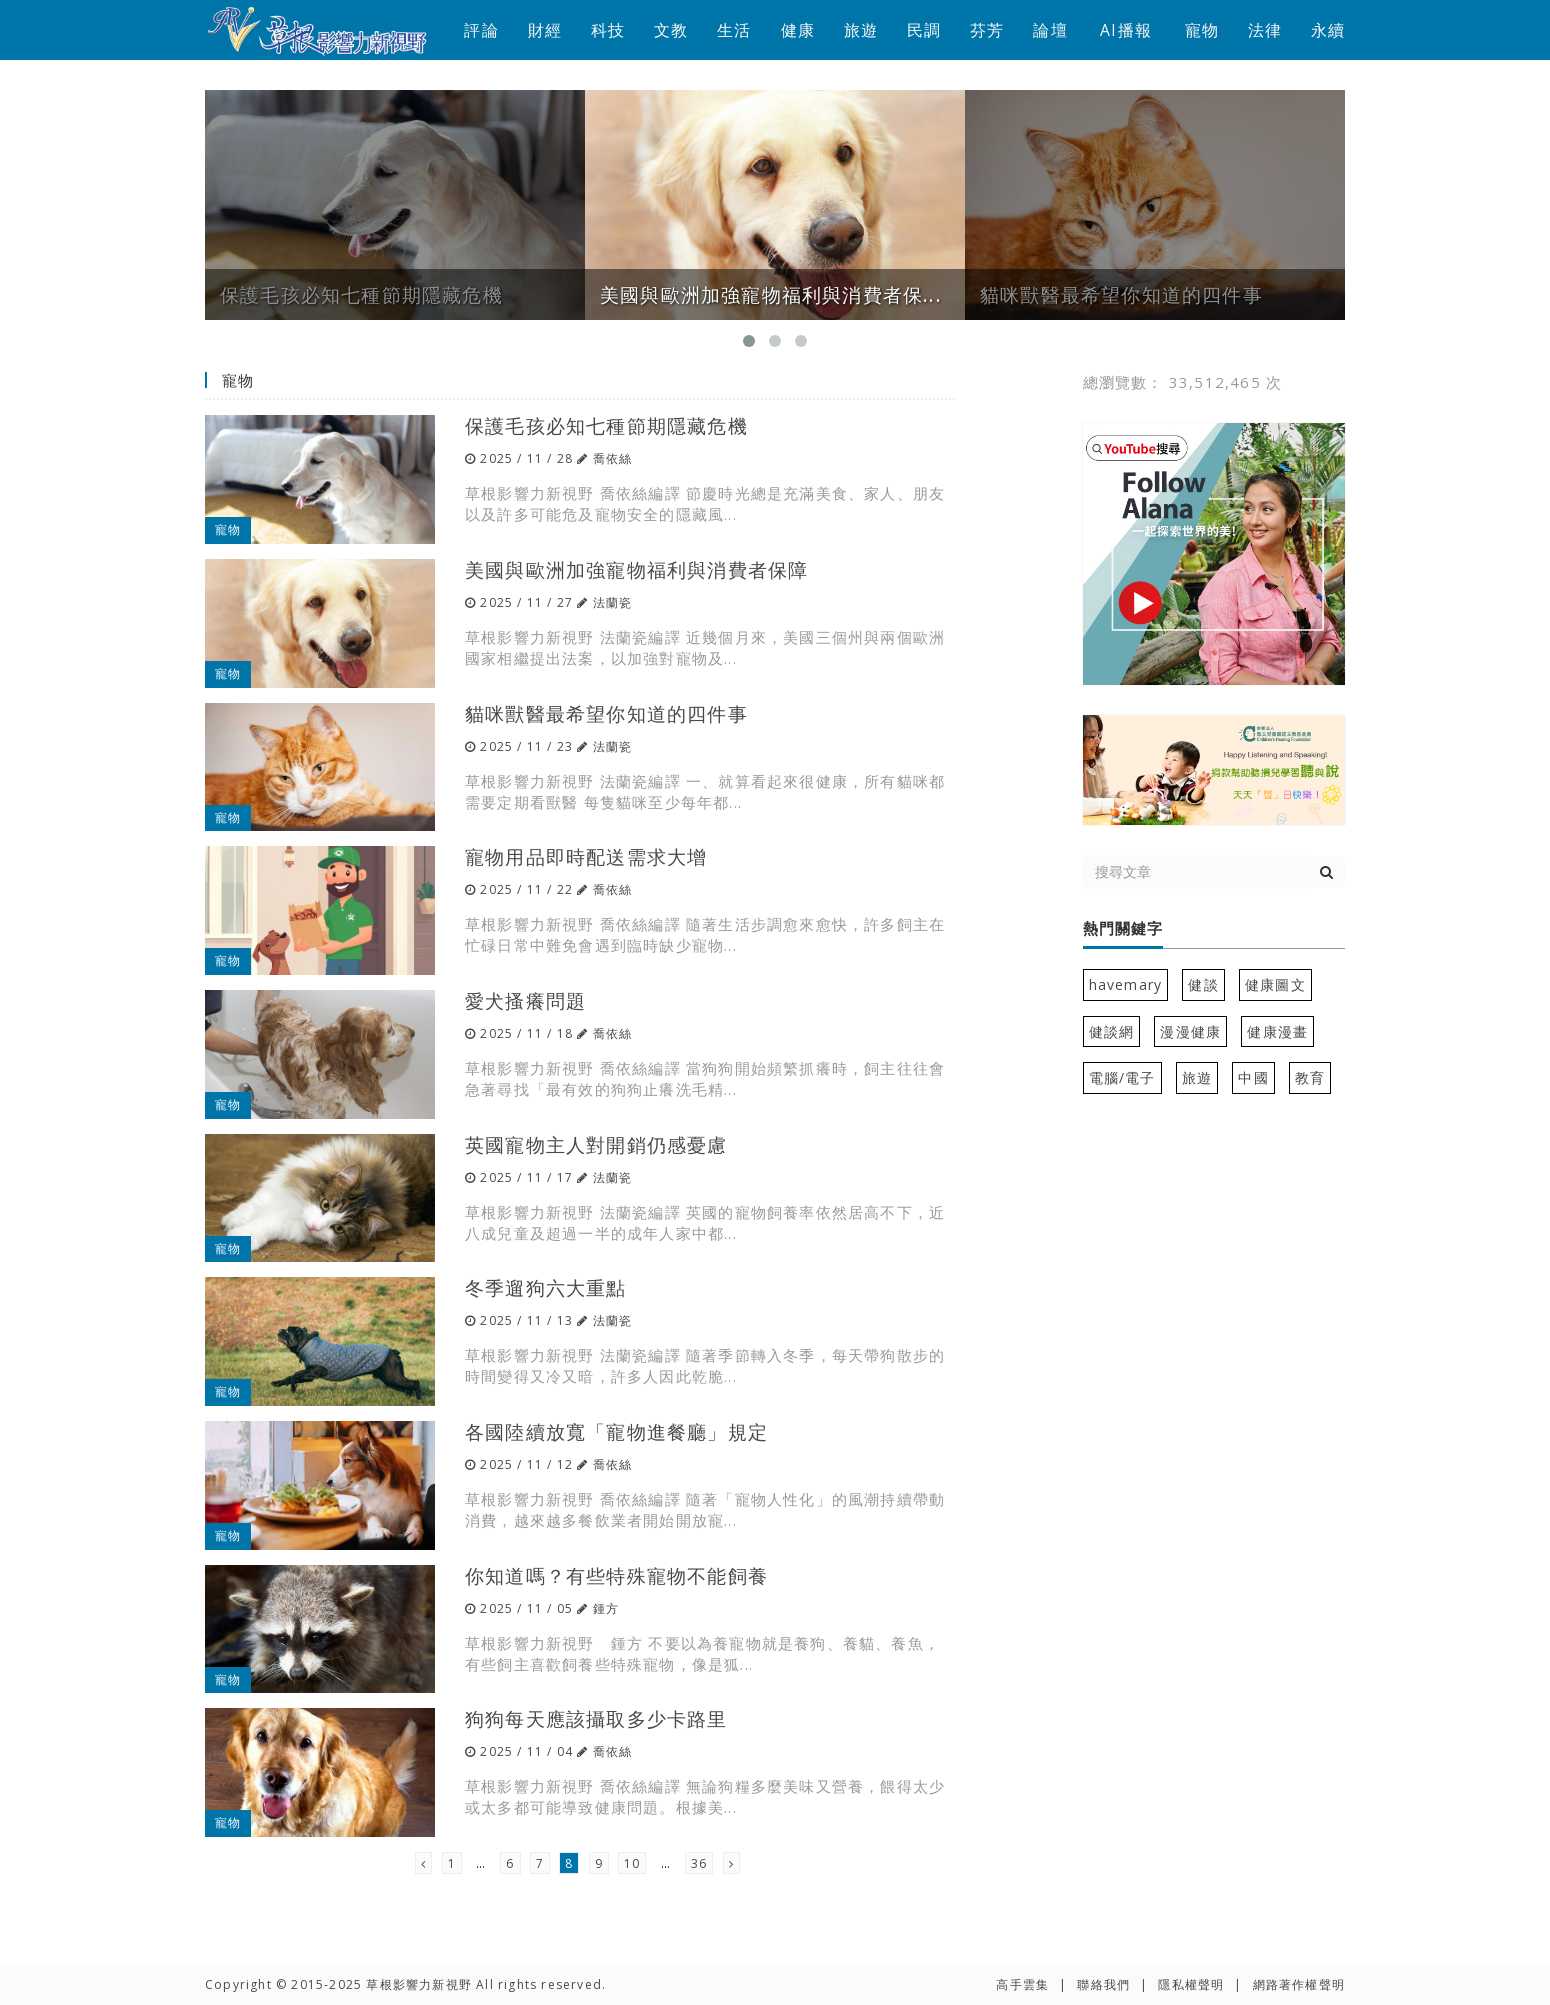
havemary (1126, 984)
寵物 (1202, 30)
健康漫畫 (1277, 1031)
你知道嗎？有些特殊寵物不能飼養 (616, 1575)
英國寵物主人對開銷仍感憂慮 (596, 1144)
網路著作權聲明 (1299, 1984)
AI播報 (1126, 30)
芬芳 (987, 30)
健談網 (1112, 1031)
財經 (545, 30)
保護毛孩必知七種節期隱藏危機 (606, 425)
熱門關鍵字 (1123, 929)
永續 (1328, 30)
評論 (481, 30)
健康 (798, 30)
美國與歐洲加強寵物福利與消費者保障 (636, 569)
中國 (1253, 1077)
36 (699, 1863)
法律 (1265, 30)
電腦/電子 (1122, 1077)
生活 (734, 30)
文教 (671, 30)
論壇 (1050, 30)
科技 (608, 30)
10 (632, 1863)
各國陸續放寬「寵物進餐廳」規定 (616, 1431)
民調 (924, 30)
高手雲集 (1022, 1984)
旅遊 (861, 30)
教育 (1310, 1077)
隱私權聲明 (1191, 1984)
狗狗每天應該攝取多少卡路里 (596, 1718)
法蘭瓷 (613, 602)
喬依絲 (613, 458)
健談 (1203, 984)
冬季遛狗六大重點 (546, 1287)
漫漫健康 (1190, 1031)
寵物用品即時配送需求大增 (586, 856)
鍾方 (606, 1608)
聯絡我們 (1103, 1984)
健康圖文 (1275, 984)
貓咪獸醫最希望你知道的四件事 (606, 713)
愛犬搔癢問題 (525, 1000)
